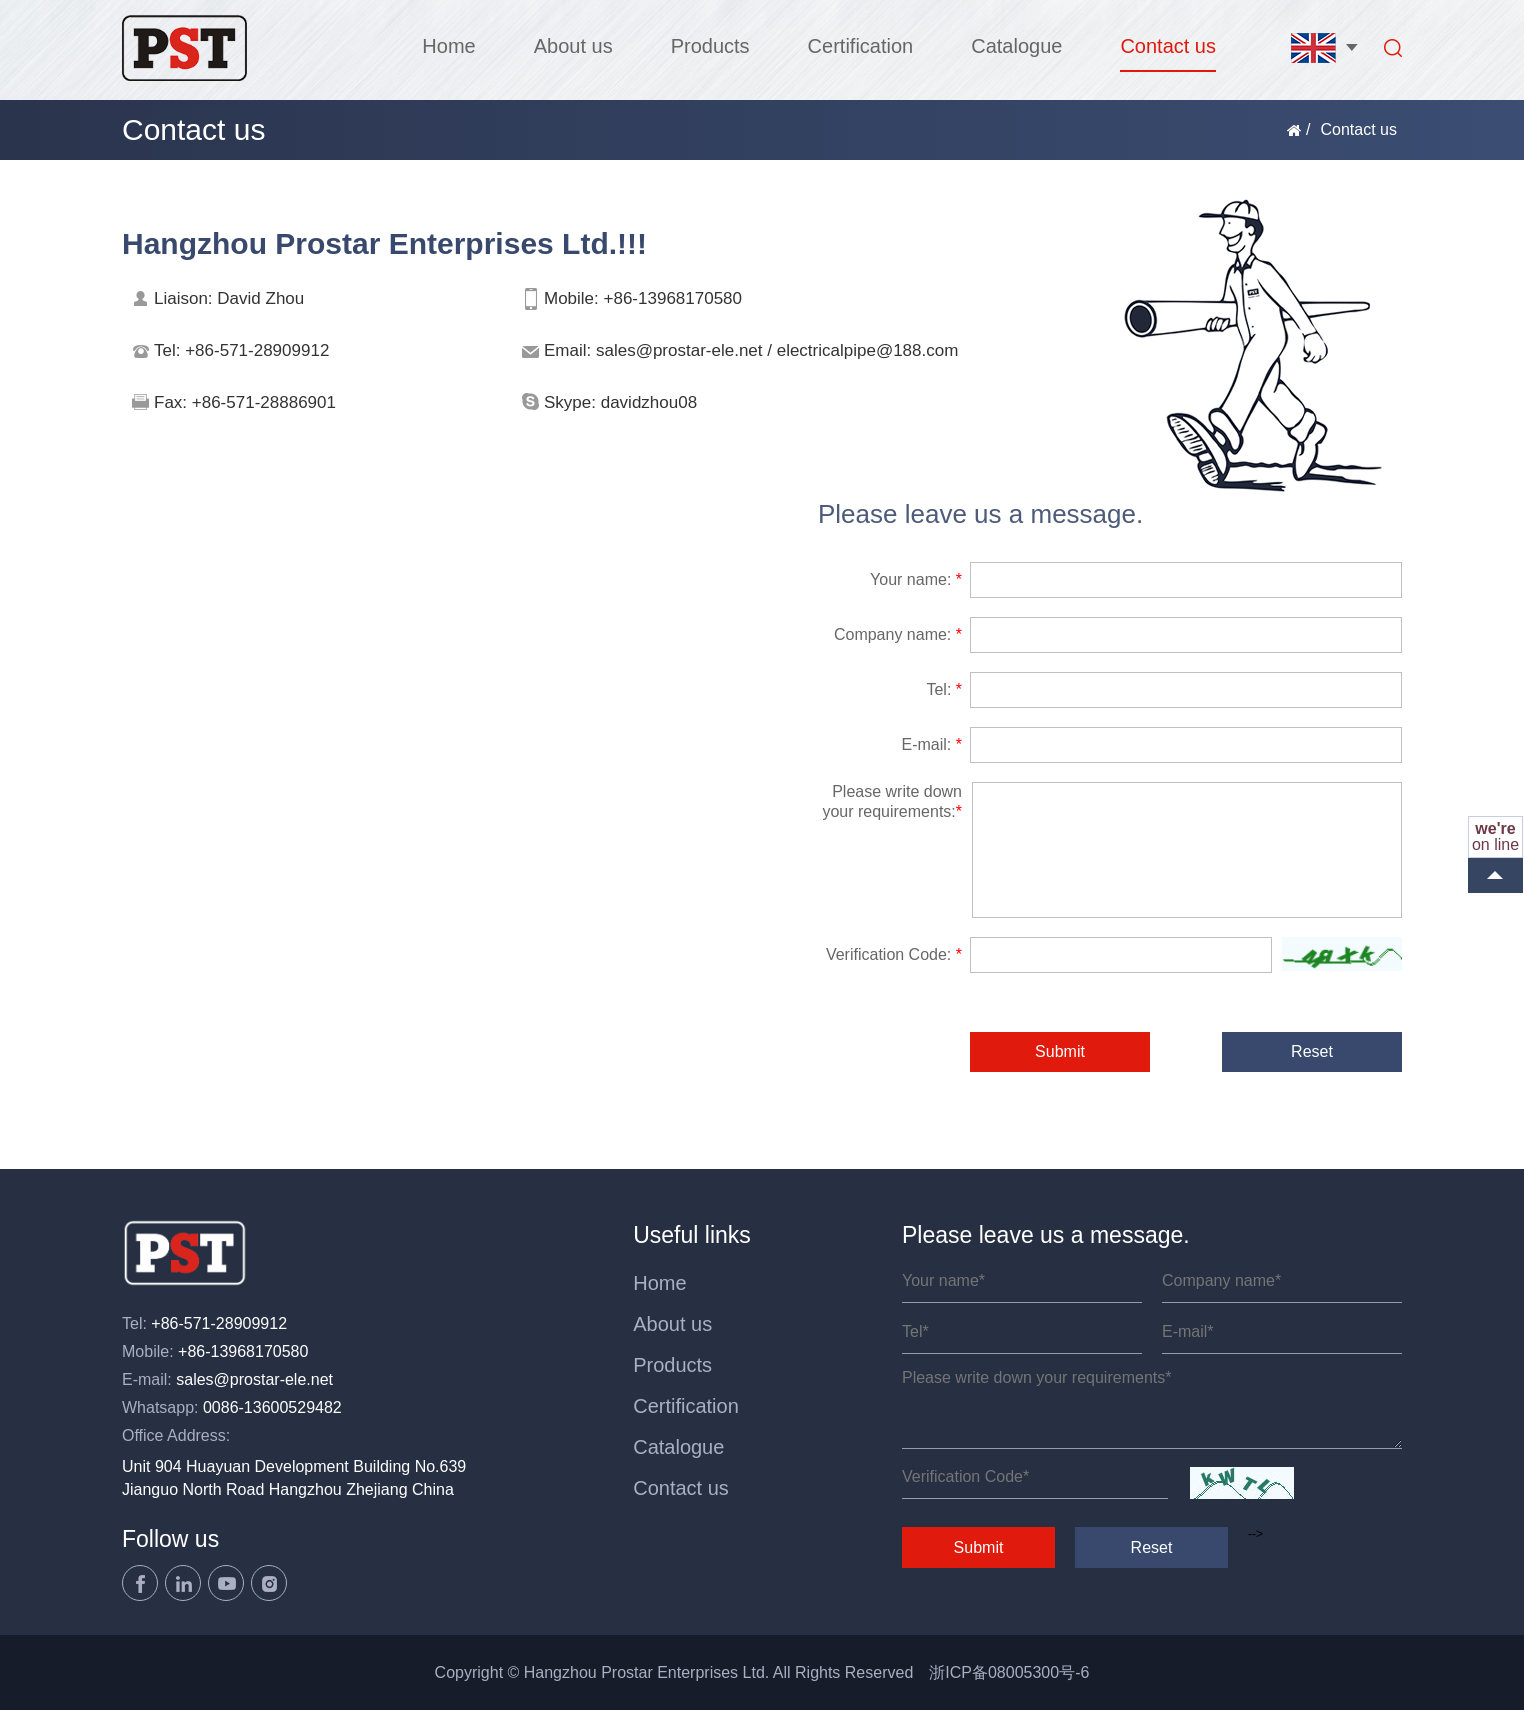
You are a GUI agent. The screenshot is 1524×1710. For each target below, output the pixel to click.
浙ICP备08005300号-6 (1009, 1672)
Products (710, 46)
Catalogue (1016, 46)
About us (573, 46)
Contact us (1168, 46)
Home (448, 46)
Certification (861, 46)
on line (1495, 836)
